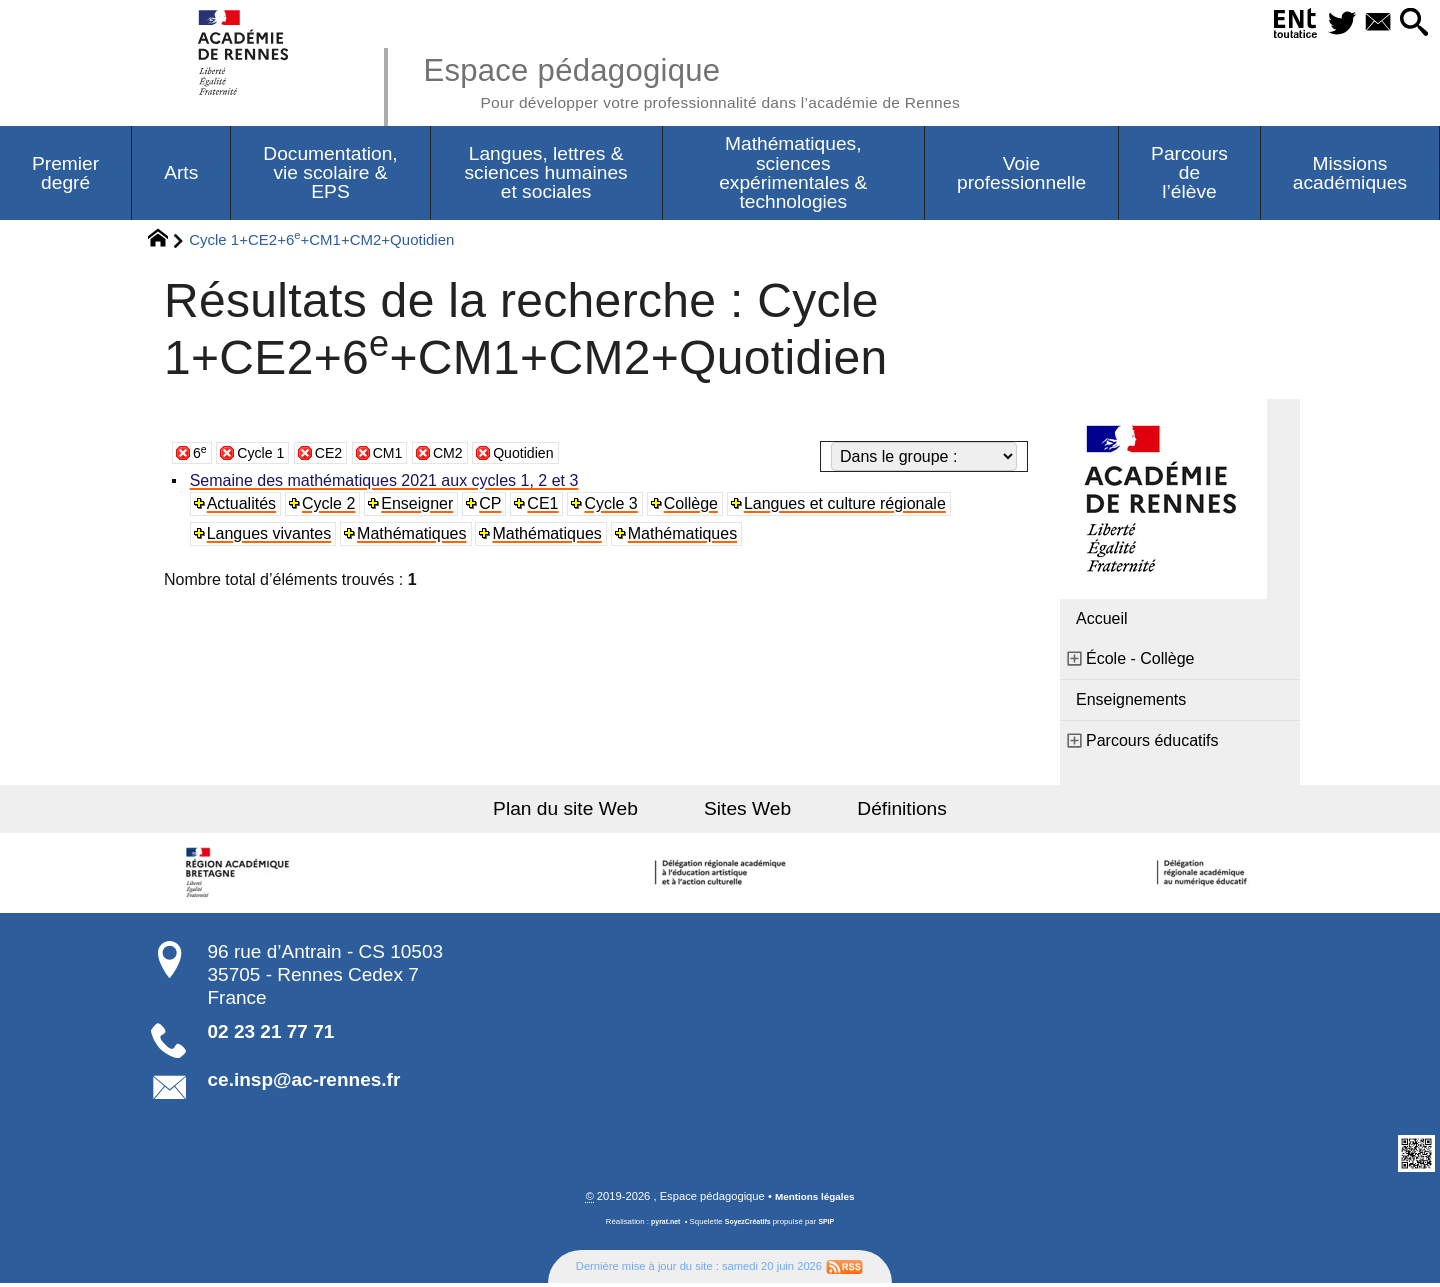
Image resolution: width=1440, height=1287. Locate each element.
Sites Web (747, 811)
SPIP (831, 1225)
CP (494, 506)
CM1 (401, 455)
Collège (696, 506)
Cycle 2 (331, 506)
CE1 (547, 506)
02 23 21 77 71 (271, 1034)
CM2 (466, 455)
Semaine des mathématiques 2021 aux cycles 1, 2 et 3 (386, 483)
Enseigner (421, 506)
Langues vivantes (271, 536)
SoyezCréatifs (749, 1225)
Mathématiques (414, 536)
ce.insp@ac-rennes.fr (304, 1082)
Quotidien (547, 455)
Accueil (1102, 621)
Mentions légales (815, 1200)
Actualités (243, 506)
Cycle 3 (615, 506)
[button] (1410, 23)
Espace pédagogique (727, 80)
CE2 (338, 455)
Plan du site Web (588, 811)
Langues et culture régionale (851, 506)
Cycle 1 (265, 455)
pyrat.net (661, 1225)
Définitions (880, 811)
